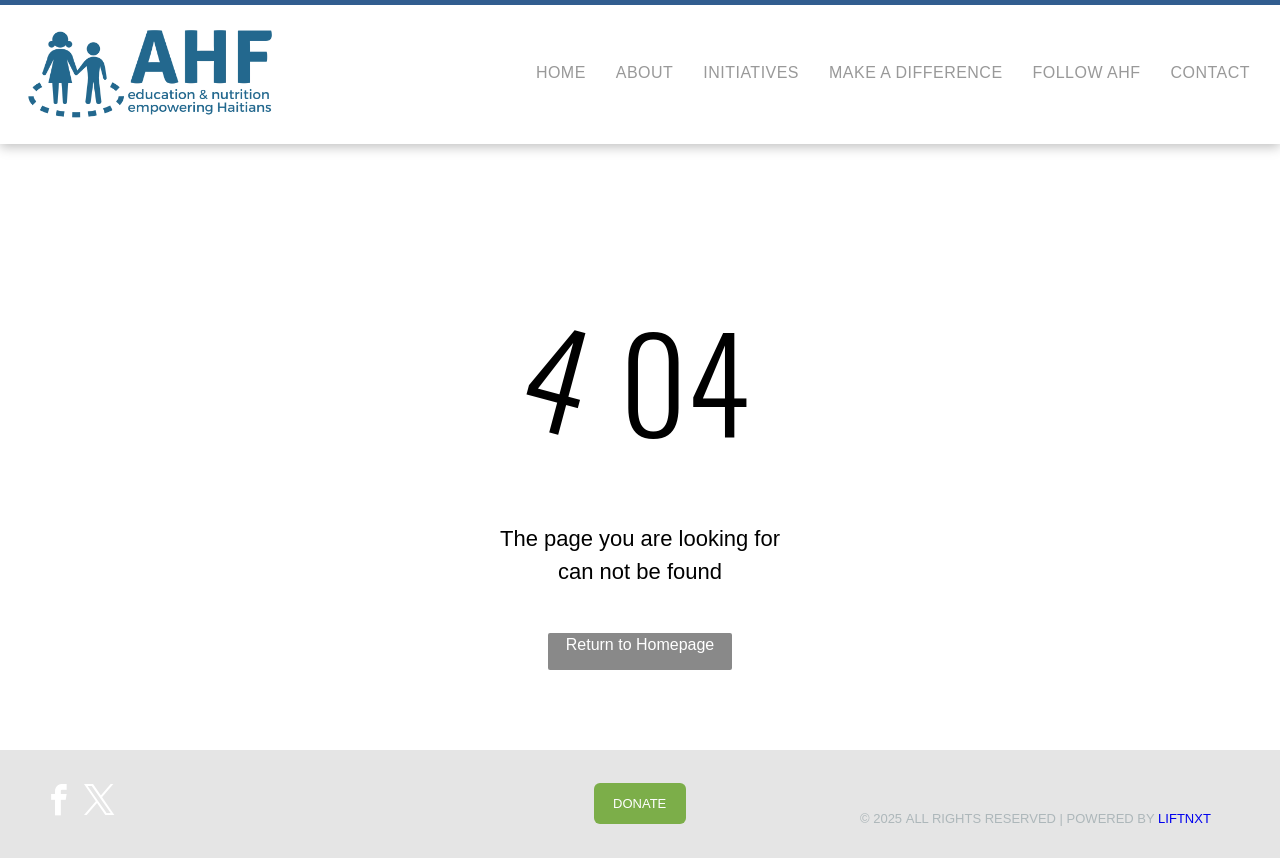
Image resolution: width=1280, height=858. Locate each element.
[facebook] (58, 803)
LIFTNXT (1184, 818)
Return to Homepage (640, 644)
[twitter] (100, 803)
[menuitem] (546, 73)
